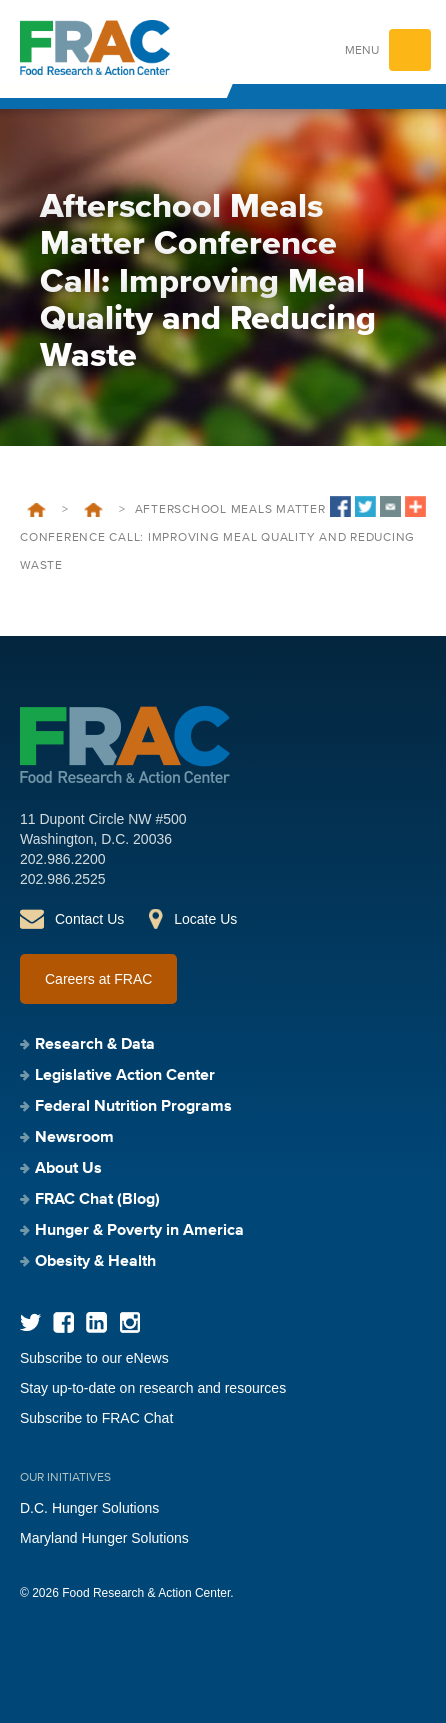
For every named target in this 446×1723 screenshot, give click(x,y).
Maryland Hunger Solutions (104, 1538)
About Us (68, 1169)
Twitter (30, 1322)
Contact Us (89, 919)
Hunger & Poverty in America (139, 1231)
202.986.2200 (63, 859)
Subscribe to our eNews (94, 1358)
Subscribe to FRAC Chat (96, 1418)
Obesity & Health (95, 1262)
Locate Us (205, 919)
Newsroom (74, 1138)
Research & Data (95, 1045)
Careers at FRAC (98, 979)
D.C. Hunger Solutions (89, 1508)
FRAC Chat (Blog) (97, 1200)
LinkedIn (96, 1322)
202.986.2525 (63, 879)
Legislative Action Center (125, 1076)
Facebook (63, 1322)
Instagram (129, 1322)
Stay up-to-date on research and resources (153, 1388)
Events (93, 510)
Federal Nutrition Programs (133, 1107)
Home (36, 510)
